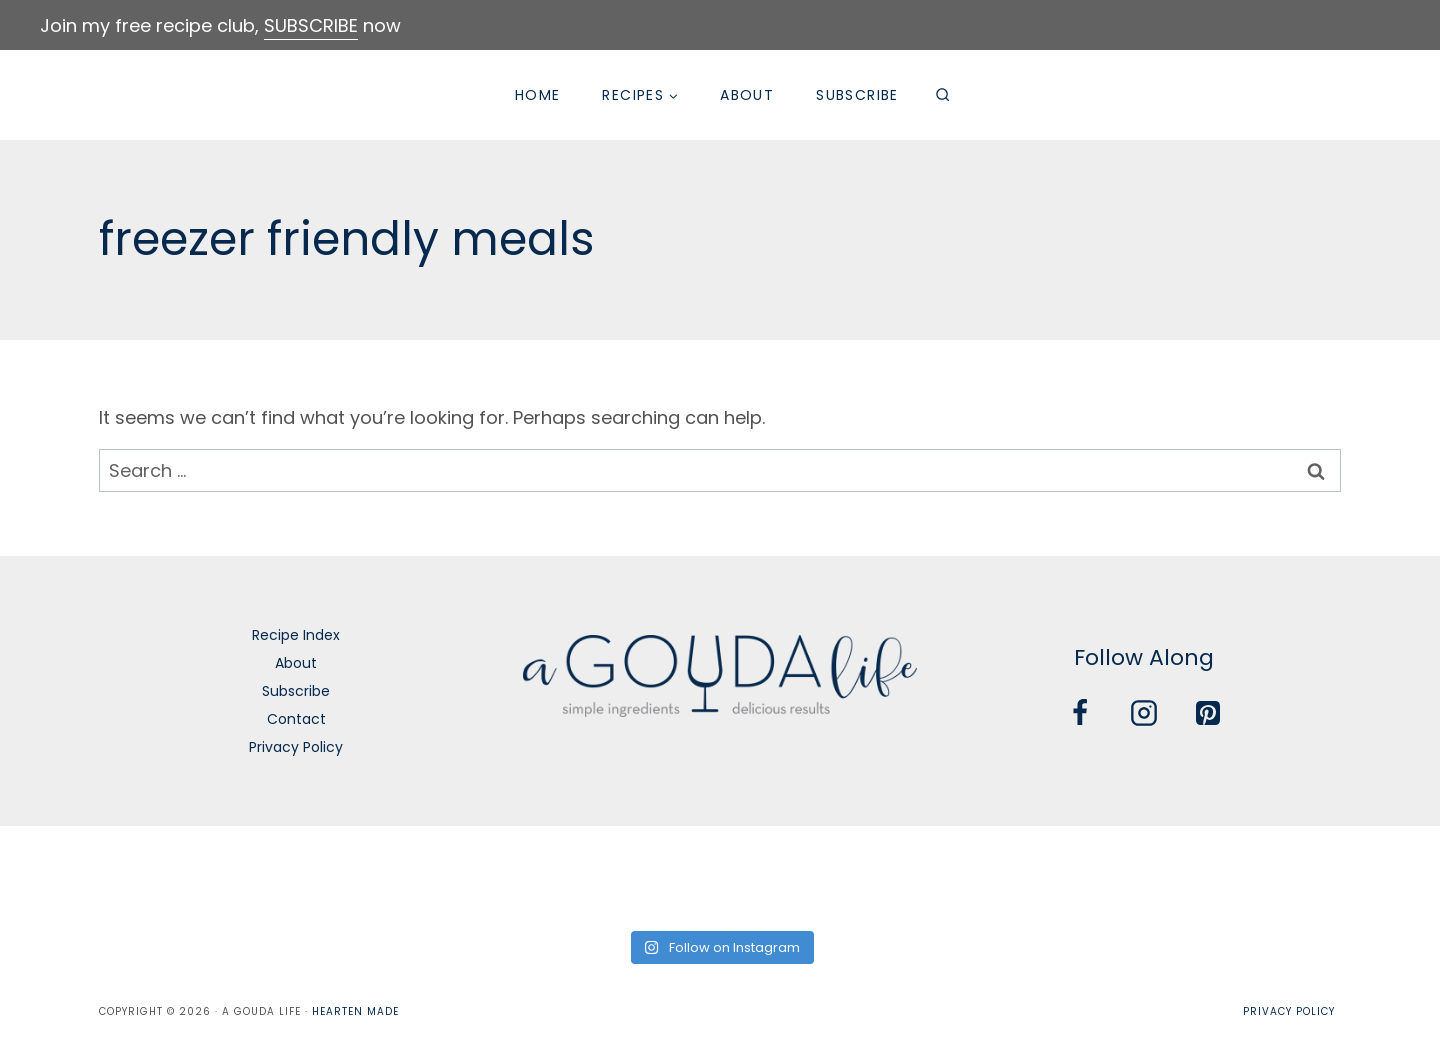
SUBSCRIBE (311, 25)
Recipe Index (296, 635)
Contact (296, 719)
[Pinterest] (1208, 713)
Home (538, 95)
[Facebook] (1080, 713)
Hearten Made (355, 1011)
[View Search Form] (943, 95)
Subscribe (857, 95)
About (747, 95)
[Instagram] (1144, 713)
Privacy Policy (296, 747)
